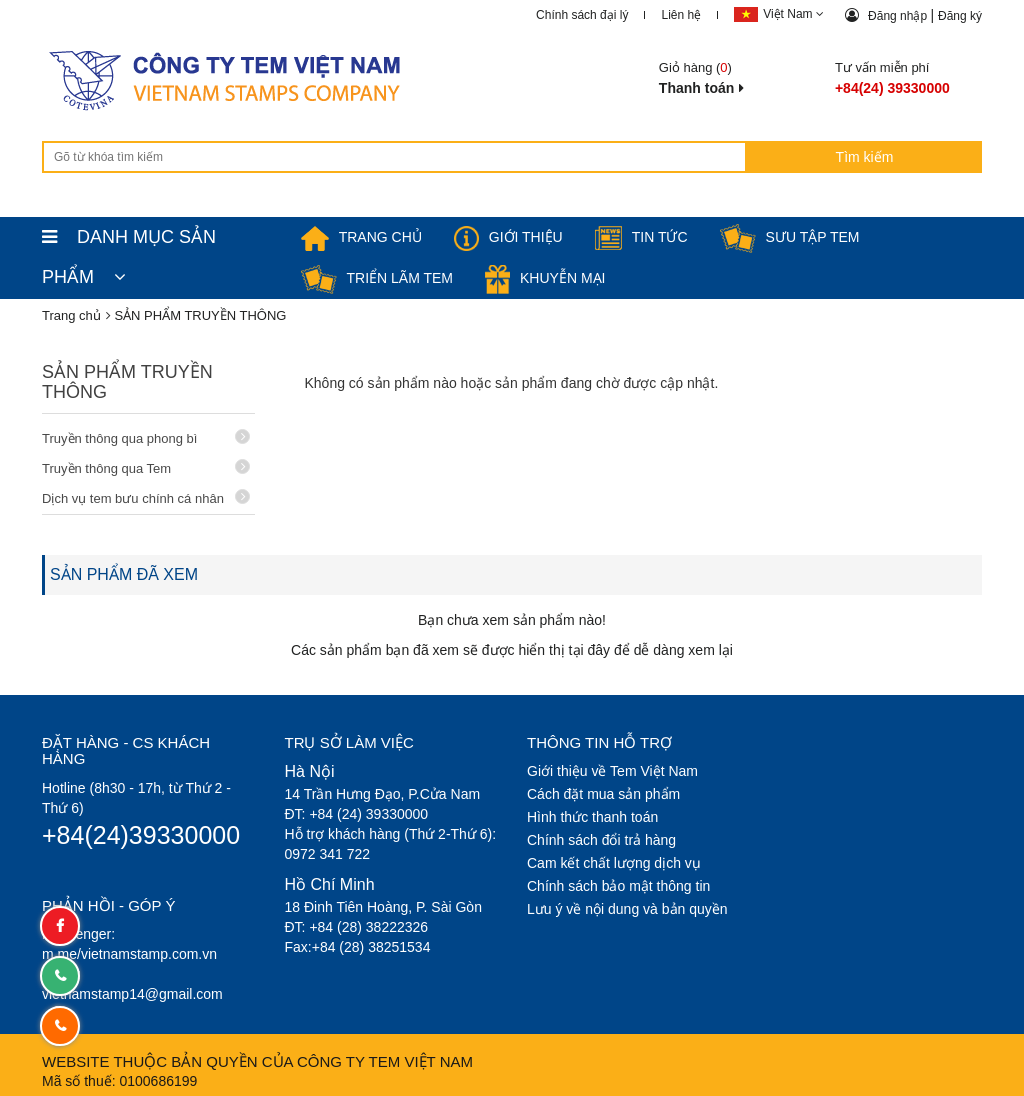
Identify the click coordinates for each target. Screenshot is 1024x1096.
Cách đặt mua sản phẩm (603, 794)
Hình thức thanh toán (592, 817)
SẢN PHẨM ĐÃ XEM (124, 574)
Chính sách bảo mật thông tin (618, 886)
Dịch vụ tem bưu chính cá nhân (146, 497)
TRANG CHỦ (361, 237)
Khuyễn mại (545, 278)
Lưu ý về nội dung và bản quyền (627, 909)
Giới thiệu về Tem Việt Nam (612, 771)
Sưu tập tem (790, 237)
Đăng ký (960, 16)
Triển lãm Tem (377, 278)
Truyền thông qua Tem (146, 467)
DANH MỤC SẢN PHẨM (129, 242)
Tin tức (641, 237)
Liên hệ (681, 15)
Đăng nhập (899, 16)
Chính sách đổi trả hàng (601, 840)
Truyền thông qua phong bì (146, 437)
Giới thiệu (508, 237)
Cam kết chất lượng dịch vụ (614, 863)
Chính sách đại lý (582, 15)
